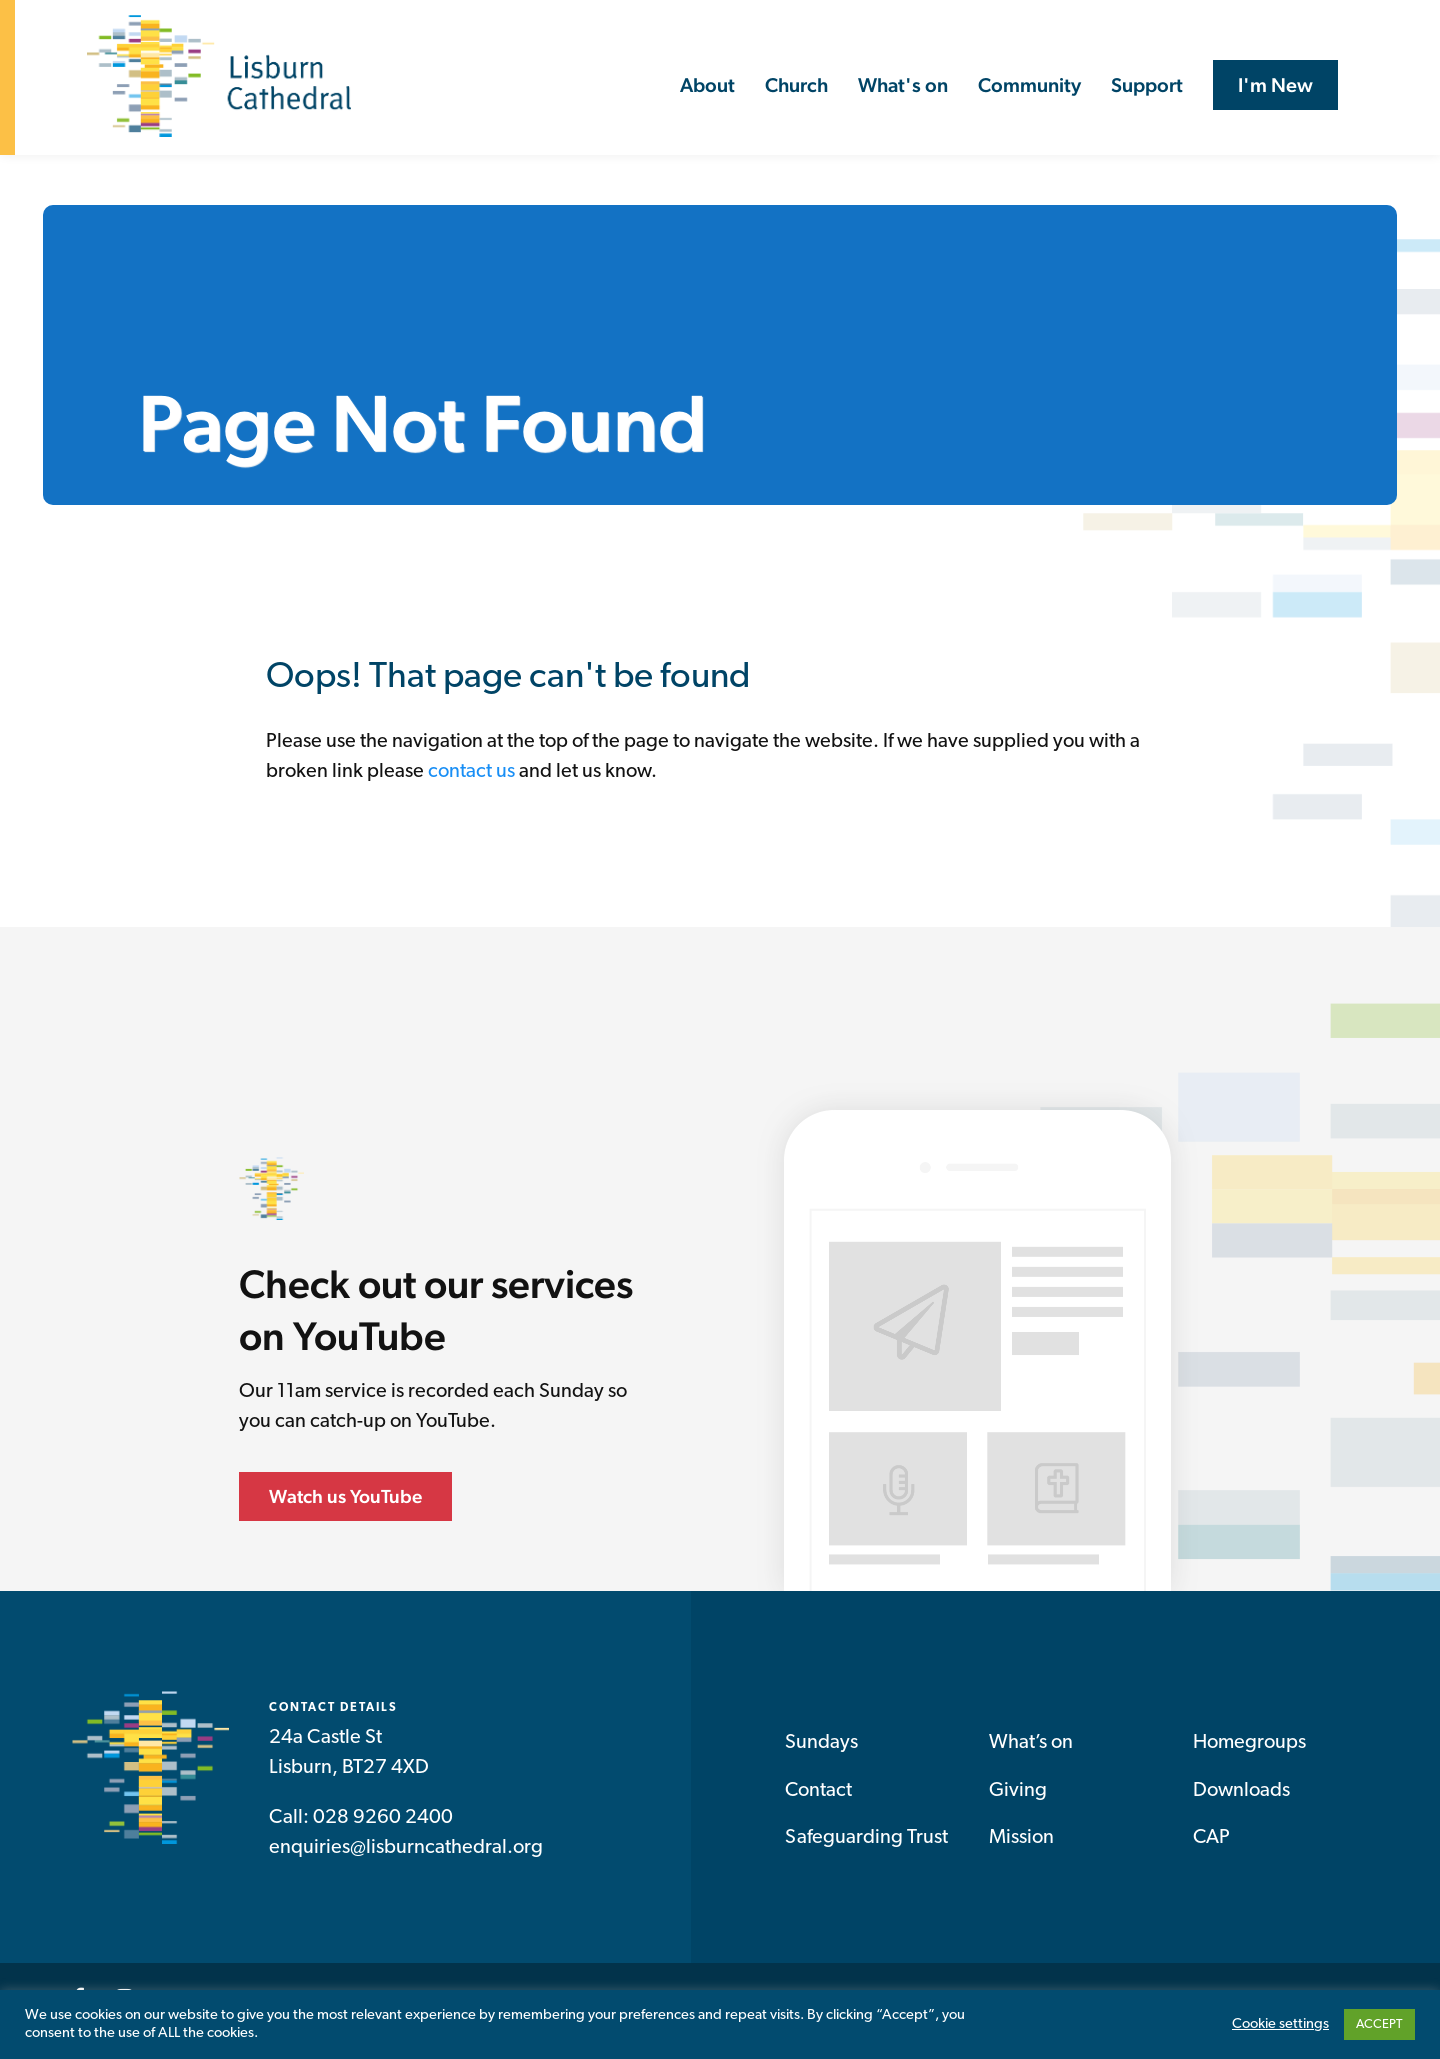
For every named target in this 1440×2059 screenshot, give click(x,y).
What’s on (1031, 1747)
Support (1147, 85)
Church (796, 85)
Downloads (1241, 1795)
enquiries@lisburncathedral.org (406, 1852)
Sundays (821, 1747)
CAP (1211, 1842)
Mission (1021, 1842)
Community (1029, 85)
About (707, 85)
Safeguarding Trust (866, 1842)
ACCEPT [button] (1379, 2024)
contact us (471, 776)
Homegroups (1249, 1747)
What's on (903, 85)
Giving (1018, 1795)
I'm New (1275, 85)
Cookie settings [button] (1280, 2024)
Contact (818, 1795)
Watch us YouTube (345, 1500)
